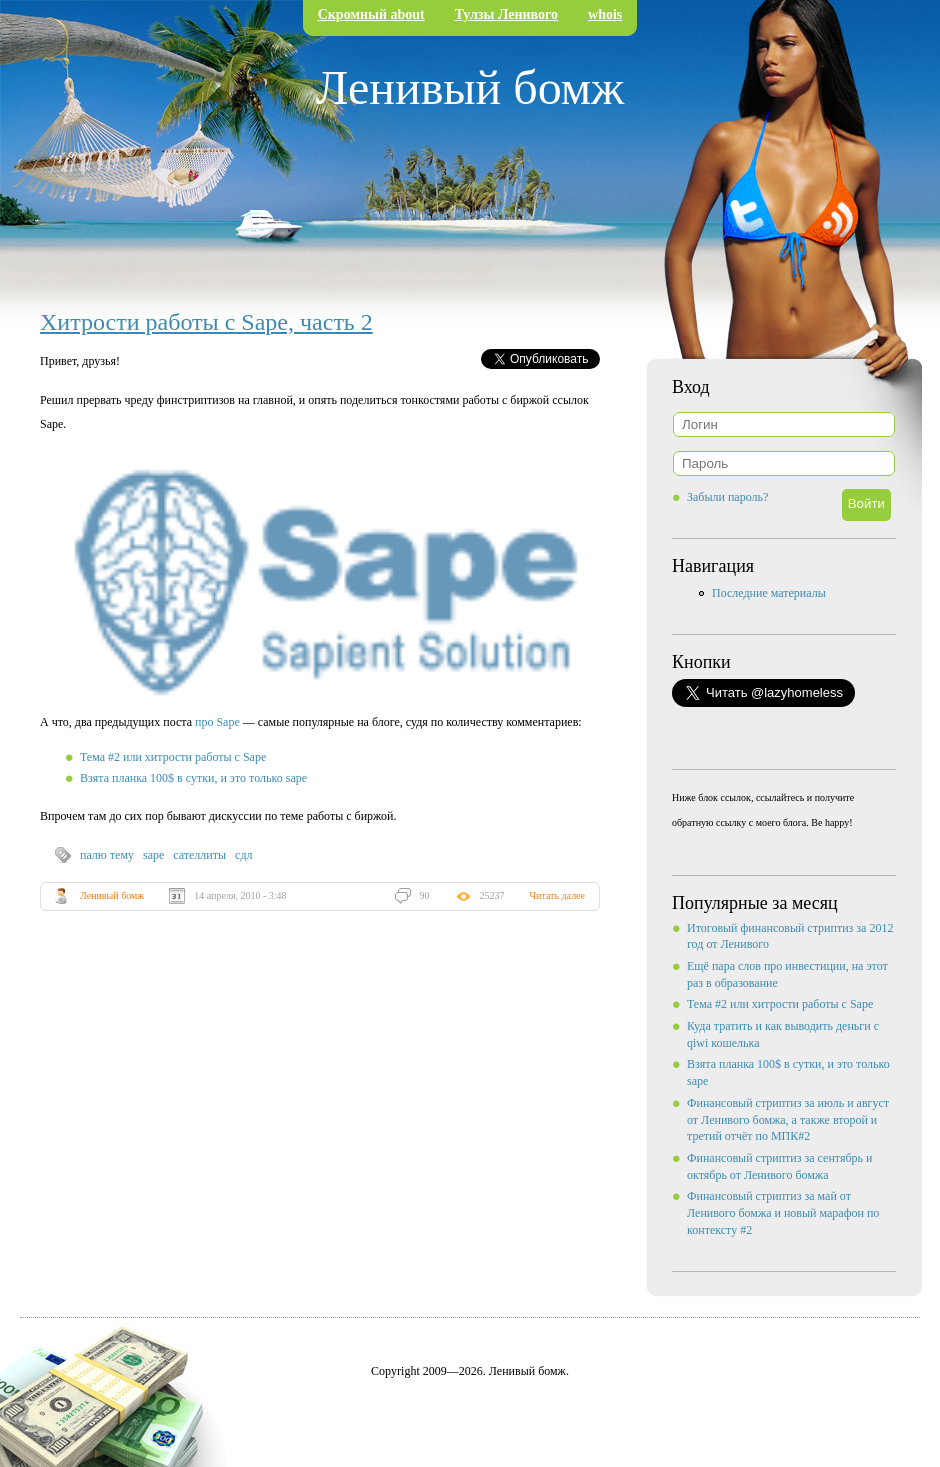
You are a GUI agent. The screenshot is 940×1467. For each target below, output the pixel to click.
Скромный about (371, 14)
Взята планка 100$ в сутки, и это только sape (193, 778)
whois (605, 14)
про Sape (217, 722)
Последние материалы (769, 593)
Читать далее (557, 895)
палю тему (107, 855)
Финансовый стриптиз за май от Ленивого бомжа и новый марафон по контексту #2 (783, 1213)
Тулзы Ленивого (506, 14)
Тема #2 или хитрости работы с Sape (173, 757)
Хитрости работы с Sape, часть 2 (206, 322)
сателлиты (199, 855)
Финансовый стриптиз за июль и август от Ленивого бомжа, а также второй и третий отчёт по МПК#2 (788, 1120)
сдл (243, 855)
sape (153, 855)
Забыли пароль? (727, 497)
